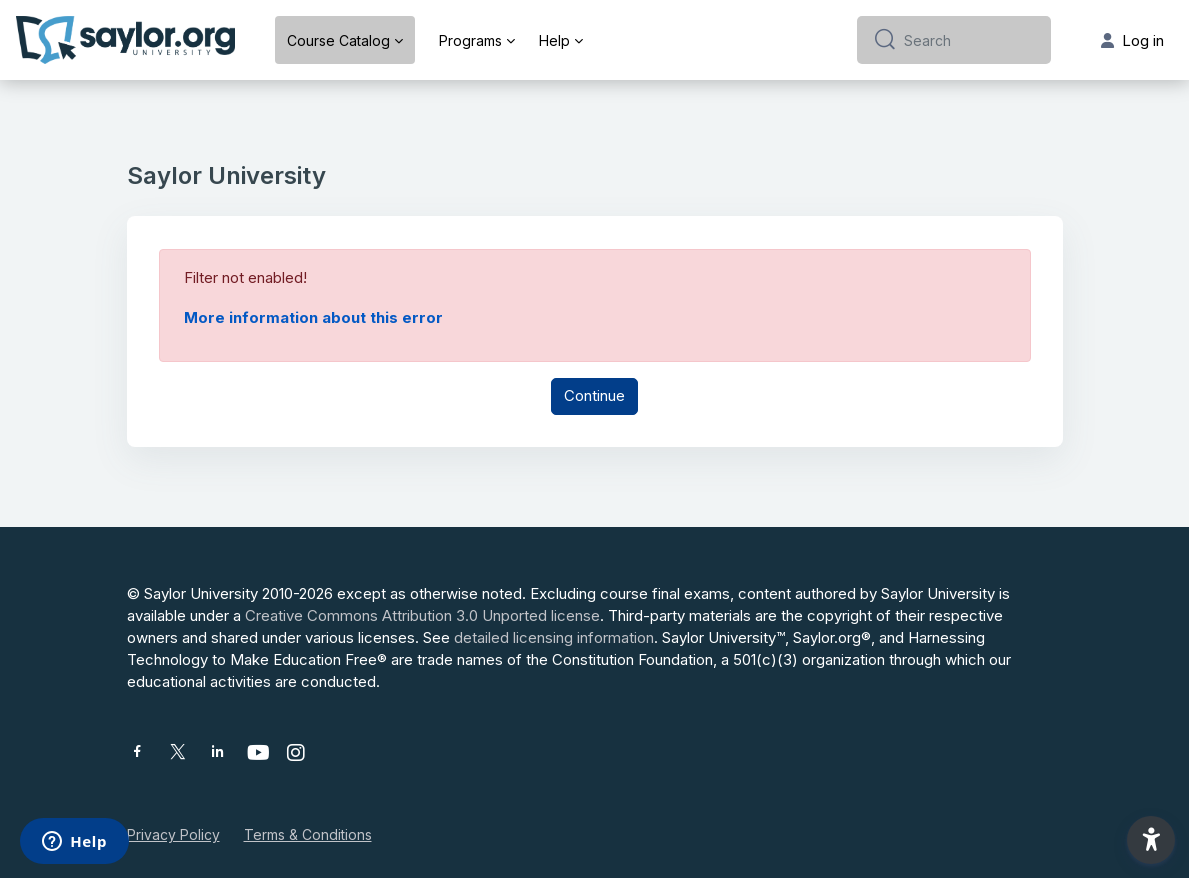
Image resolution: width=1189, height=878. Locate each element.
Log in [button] (1132, 40)
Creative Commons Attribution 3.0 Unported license (422, 615)
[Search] (969, 40)
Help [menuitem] (554, 40)
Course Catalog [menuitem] (338, 40)
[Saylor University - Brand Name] (125, 40)
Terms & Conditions (308, 834)
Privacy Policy (173, 834)
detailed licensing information (554, 637)
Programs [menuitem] (470, 40)
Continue (594, 395)
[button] (1151, 840)
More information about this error (313, 317)
